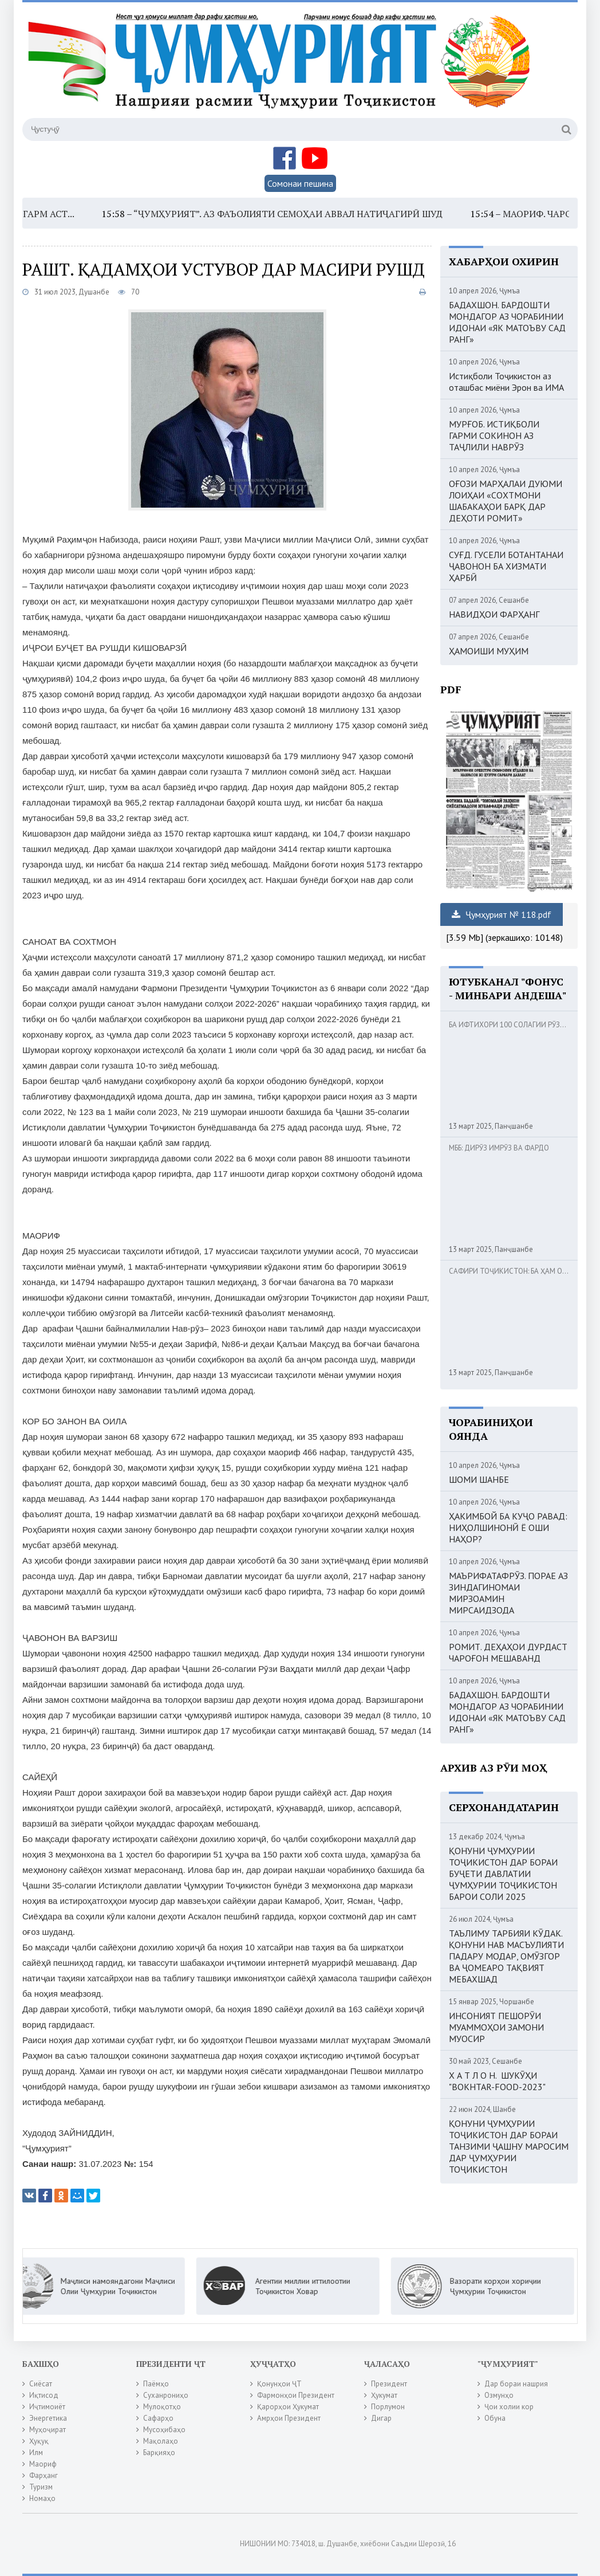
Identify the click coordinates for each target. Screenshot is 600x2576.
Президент (389, 2384)
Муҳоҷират (47, 2429)
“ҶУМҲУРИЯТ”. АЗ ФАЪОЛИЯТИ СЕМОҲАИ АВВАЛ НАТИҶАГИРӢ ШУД (301, 213)
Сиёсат (40, 2384)
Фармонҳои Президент (295, 2395)
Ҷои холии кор (509, 2407)
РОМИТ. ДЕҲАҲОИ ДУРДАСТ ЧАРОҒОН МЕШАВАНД (508, 1652)
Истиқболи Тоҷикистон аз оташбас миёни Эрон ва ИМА (506, 381)
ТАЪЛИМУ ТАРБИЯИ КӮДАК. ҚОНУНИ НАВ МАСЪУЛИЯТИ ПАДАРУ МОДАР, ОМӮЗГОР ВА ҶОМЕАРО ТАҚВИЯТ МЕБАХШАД (506, 1956)
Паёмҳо (156, 2384)
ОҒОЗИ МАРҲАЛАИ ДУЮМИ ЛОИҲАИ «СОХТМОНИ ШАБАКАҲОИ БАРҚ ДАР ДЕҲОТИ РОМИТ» (505, 501)
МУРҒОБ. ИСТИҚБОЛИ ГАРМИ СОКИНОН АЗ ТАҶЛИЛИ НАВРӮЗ (494, 435)
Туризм (41, 2487)
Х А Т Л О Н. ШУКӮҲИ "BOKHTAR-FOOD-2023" (497, 2081)
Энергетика (48, 2418)
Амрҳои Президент (289, 2418)
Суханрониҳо (165, 2395)
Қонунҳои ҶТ (279, 2384)
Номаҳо (42, 2498)
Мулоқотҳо (162, 2407)
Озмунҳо (499, 2395)
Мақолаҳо (160, 2441)
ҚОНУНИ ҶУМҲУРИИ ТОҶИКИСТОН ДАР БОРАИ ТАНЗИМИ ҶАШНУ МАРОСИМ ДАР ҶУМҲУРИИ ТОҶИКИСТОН (509, 2146)
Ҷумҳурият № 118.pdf (501, 914)
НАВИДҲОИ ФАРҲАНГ (494, 614)
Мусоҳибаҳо (164, 2429)
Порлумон (388, 2407)
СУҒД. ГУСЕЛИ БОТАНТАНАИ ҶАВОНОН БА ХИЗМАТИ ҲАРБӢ (506, 566)
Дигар (381, 2418)
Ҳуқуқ (39, 2441)
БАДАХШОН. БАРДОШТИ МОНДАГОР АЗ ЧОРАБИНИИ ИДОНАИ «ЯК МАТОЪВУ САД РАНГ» (507, 322)
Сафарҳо (158, 2418)
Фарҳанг (43, 2475)
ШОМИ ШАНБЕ (479, 1479)
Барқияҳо (159, 2452)
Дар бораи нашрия (516, 2384)
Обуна (495, 2418)
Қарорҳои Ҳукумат (288, 2407)
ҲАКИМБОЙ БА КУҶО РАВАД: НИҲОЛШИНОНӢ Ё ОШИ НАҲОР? (508, 1527)
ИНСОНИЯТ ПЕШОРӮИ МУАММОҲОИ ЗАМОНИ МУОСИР (496, 2027)
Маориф (43, 2464)
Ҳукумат (384, 2395)
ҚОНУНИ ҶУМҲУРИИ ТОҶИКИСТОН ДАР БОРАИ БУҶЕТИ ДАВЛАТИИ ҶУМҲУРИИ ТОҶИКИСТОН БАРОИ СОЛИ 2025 (503, 1873)
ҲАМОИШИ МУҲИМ (488, 651)
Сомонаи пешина (300, 183)
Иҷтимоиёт (47, 2407)
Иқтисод (43, 2395)
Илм (36, 2452)
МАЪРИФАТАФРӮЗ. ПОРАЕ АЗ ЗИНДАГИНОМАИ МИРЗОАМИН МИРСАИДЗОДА (508, 1593)
